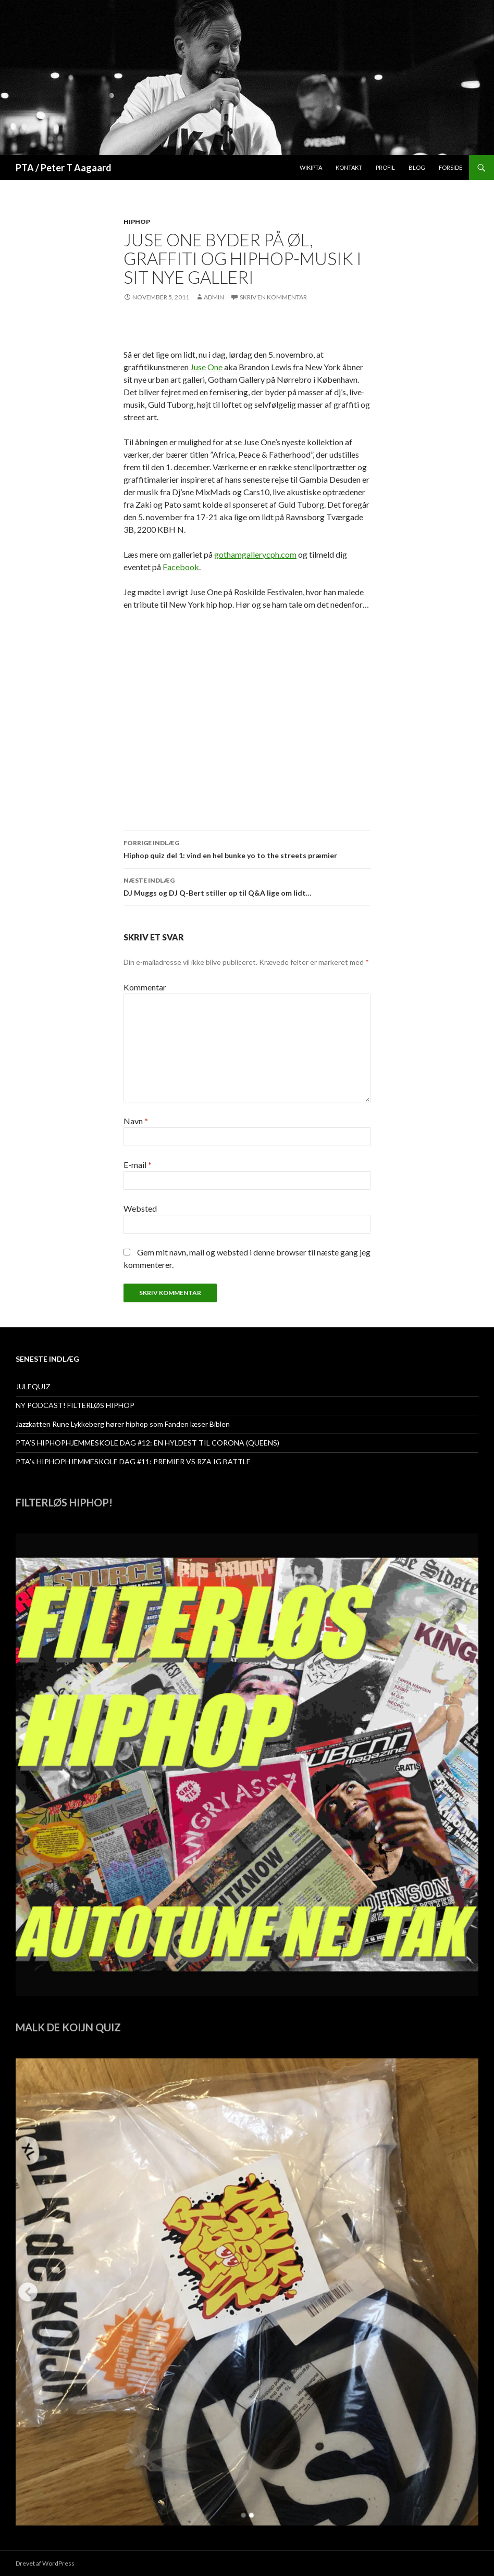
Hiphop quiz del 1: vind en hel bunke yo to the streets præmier (246, 848)
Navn (135, 1121)
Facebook (181, 567)
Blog (417, 167)
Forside (450, 167)
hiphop (136, 221)
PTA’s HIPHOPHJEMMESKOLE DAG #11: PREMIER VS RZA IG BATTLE (133, 1461)
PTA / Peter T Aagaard (64, 167)
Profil (385, 167)
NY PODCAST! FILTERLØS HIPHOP (75, 1405)
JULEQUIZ (33, 1386)
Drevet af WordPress (45, 2563)
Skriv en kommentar (273, 297)
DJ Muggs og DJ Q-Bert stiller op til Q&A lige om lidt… (246, 885)
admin (214, 297)
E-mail (137, 1165)
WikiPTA (311, 167)
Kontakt (349, 167)
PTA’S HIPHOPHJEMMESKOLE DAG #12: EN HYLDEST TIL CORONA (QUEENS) (147, 1442)
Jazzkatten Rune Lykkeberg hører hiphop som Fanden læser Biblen (123, 1423)
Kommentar (144, 987)
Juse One (206, 367)
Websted (140, 1208)
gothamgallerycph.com (255, 554)
